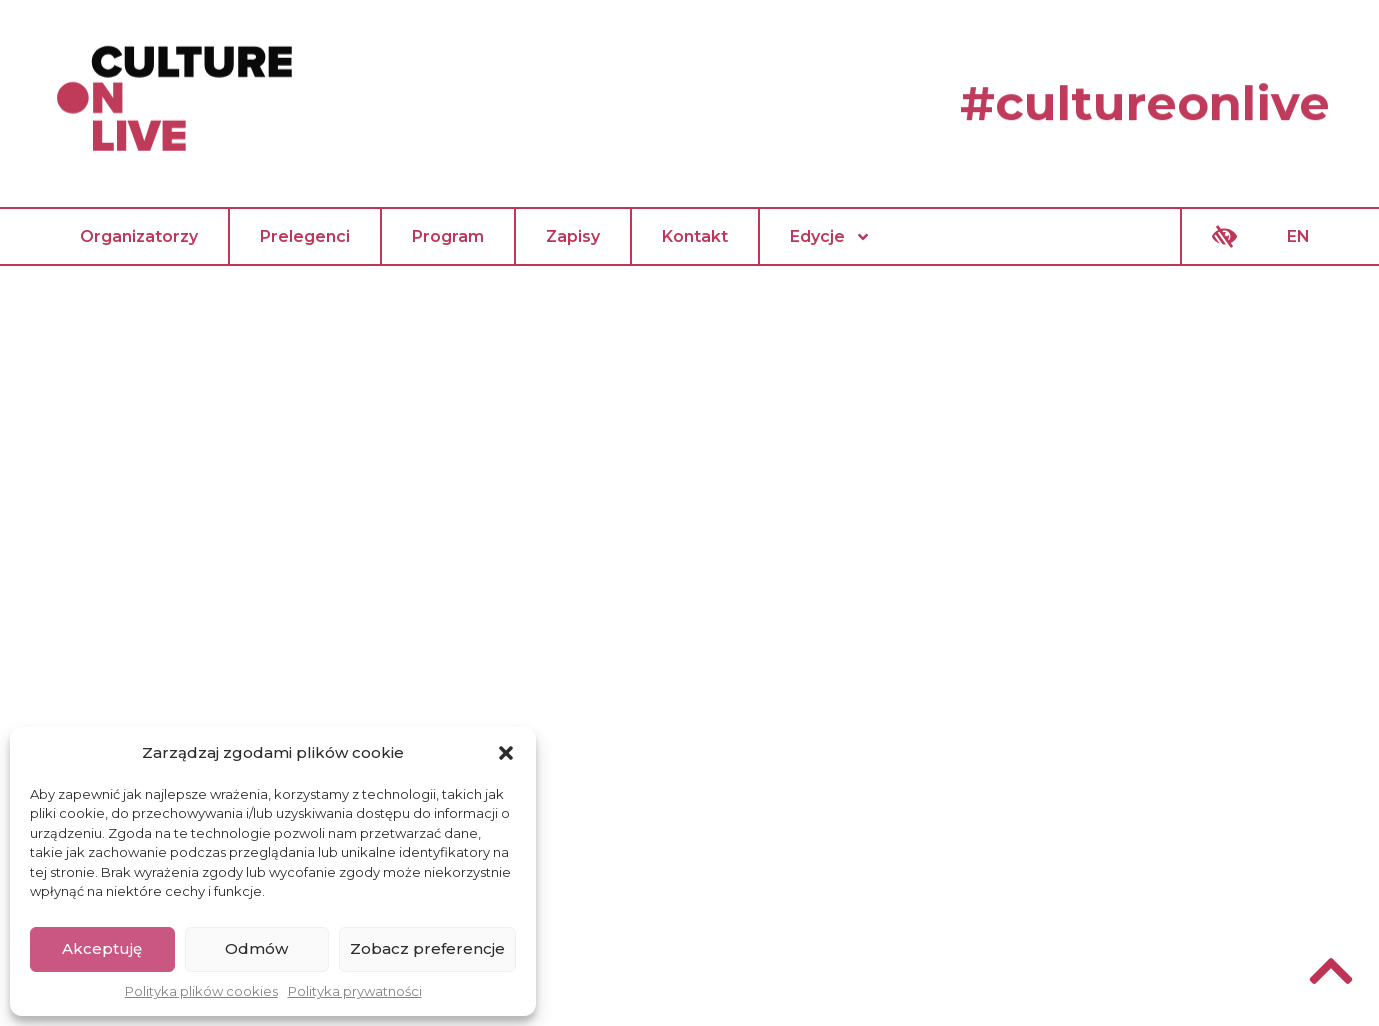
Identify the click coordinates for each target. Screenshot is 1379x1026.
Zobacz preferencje (427, 948)
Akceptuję (102, 948)
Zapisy (573, 236)
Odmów (256, 948)
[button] (506, 753)
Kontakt (695, 236)
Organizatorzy (139, 236)
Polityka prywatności (355, 991)
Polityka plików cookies (201, 991)
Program (448, 236)
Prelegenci (305, 236)
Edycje (830, 237)
